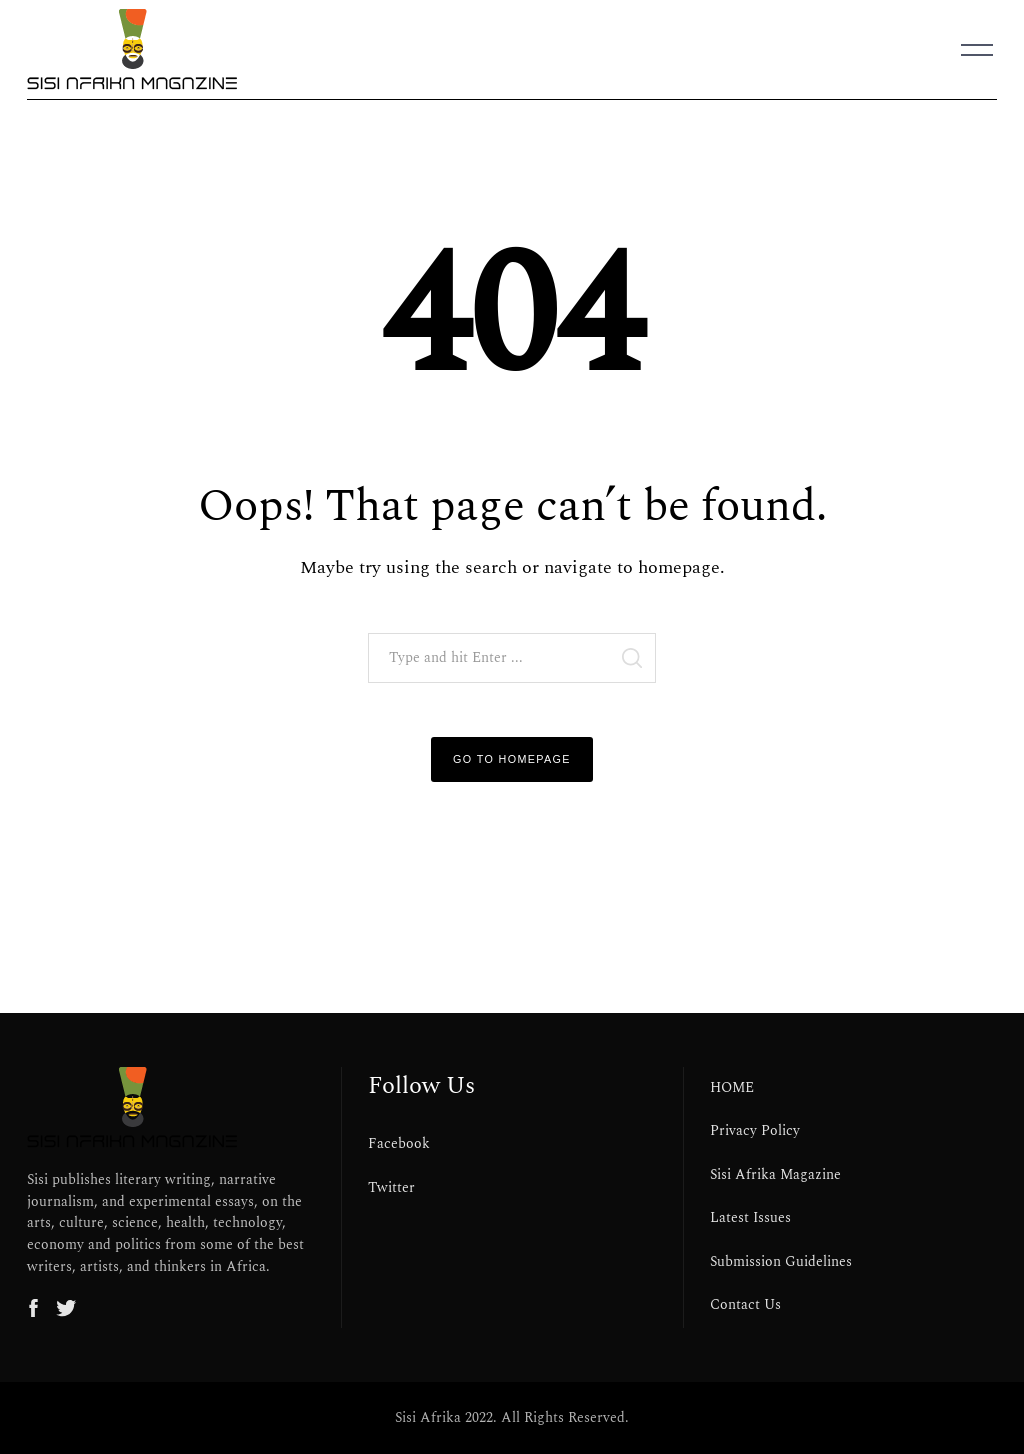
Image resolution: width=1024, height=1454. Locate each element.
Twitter (391, 1188)
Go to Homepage (512, 759)
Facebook (399, 1144)
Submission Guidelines (781, 1262)
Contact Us (745, 1305)
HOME (732, 1088)
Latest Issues (750, 1218)
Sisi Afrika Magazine (775, 1175)
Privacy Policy (755, 1131)
